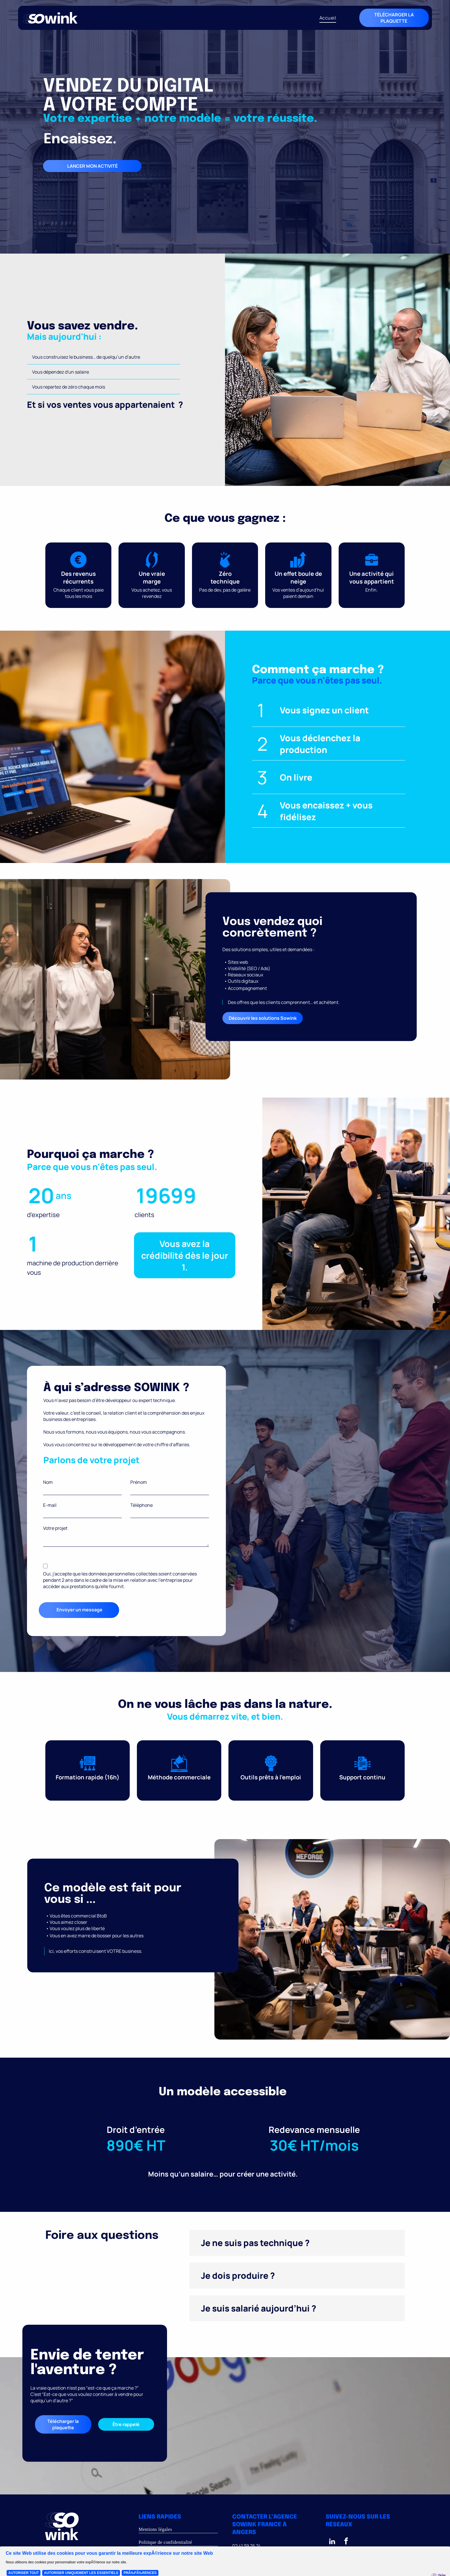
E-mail (50, 1505)
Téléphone (141, 1505)
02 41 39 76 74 (246, 2546)
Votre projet (55, 1528)
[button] (297, 2243)
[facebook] (346, 2542)
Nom (48, 1482)
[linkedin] (332, 2542)
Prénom (138, 1482)
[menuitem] (327, 18)
